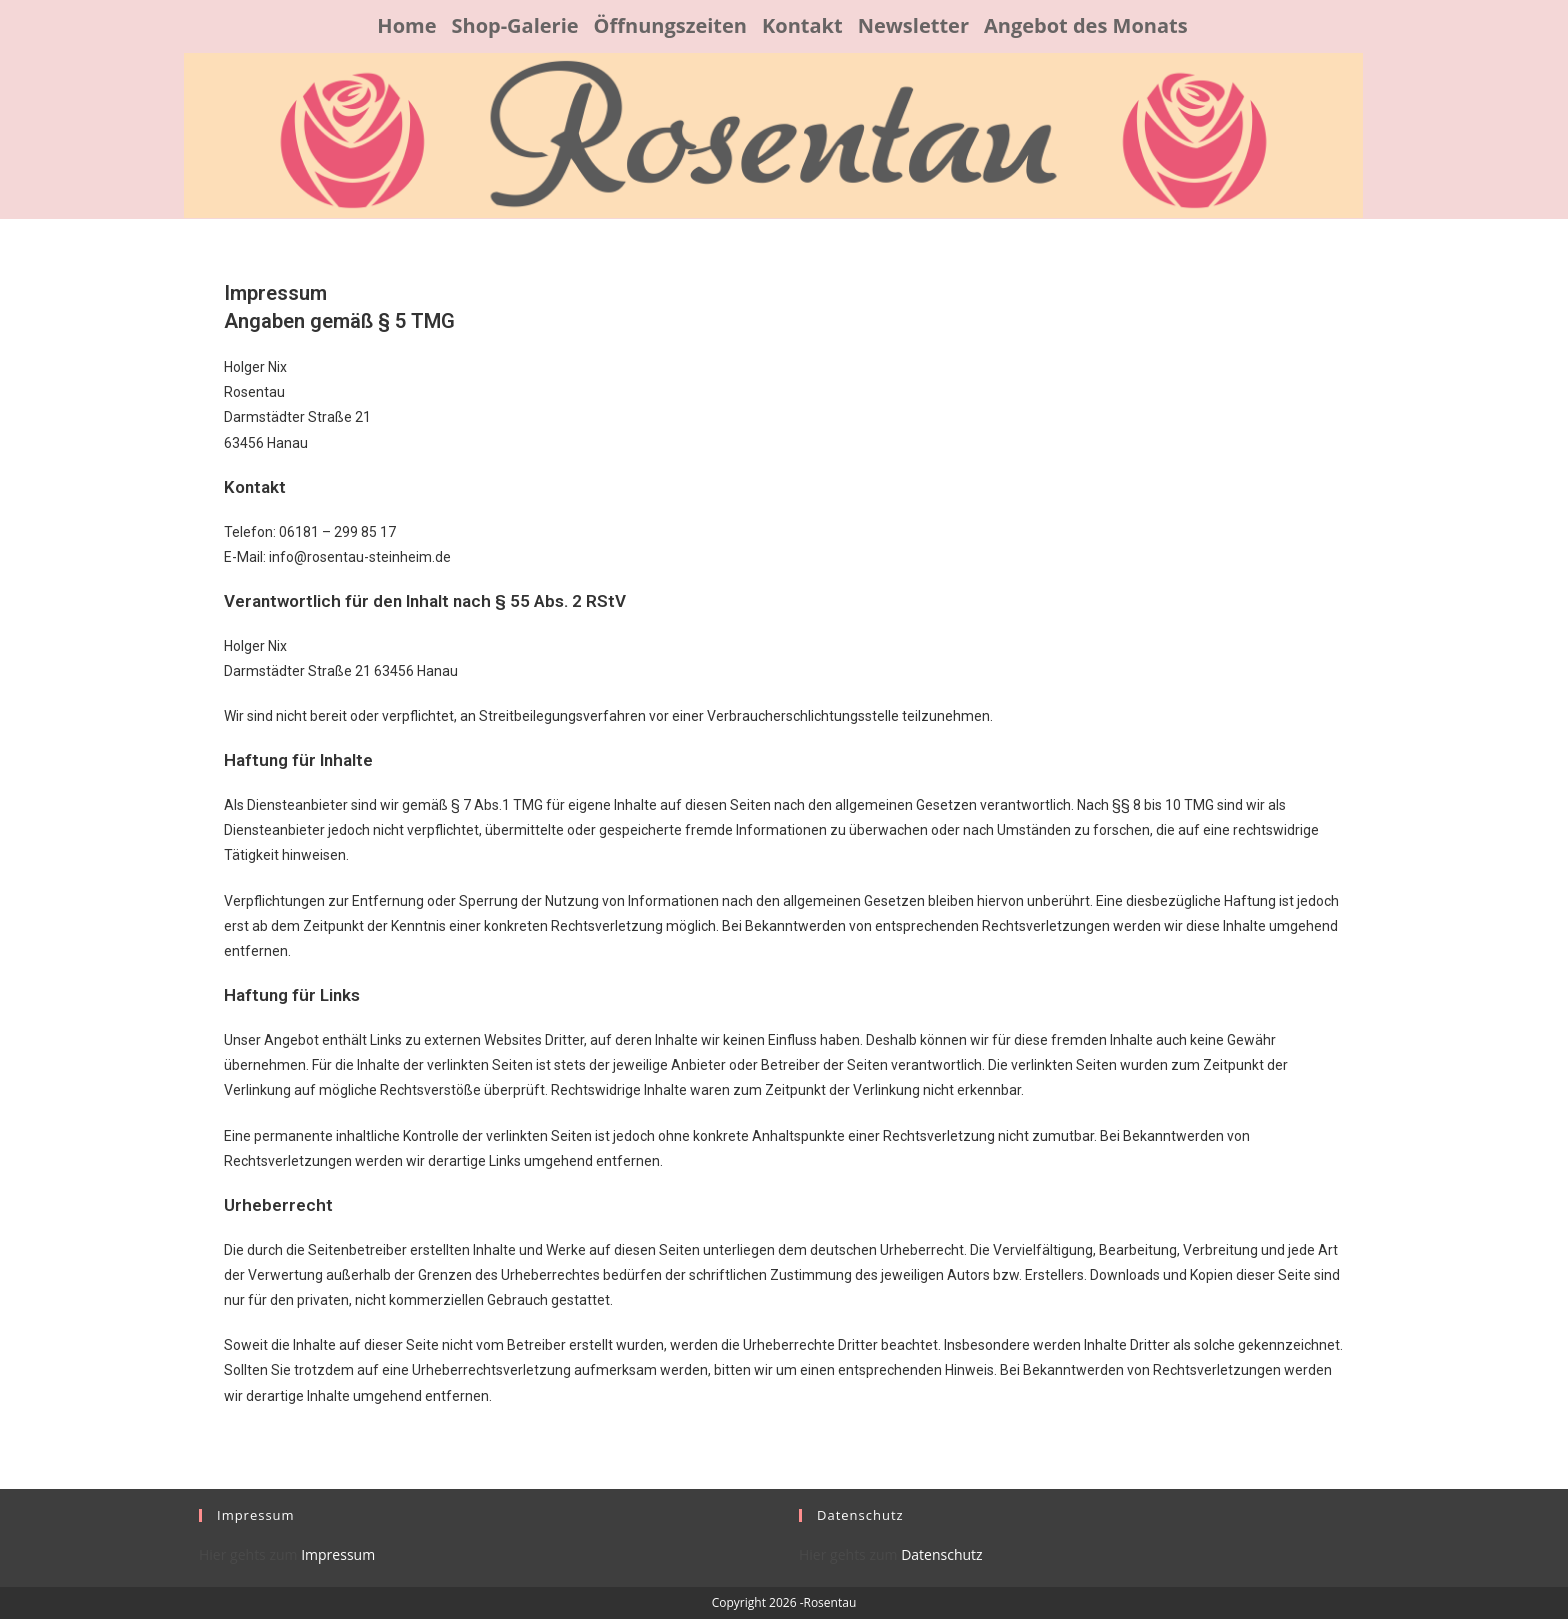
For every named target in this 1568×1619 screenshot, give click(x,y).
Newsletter (913, 25)
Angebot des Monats (1086, 25)
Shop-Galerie (514, 25)
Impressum (337, 1554)
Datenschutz (940, 1554)
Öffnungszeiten (670, 25)
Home (406, 25)
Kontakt (802, 25)
